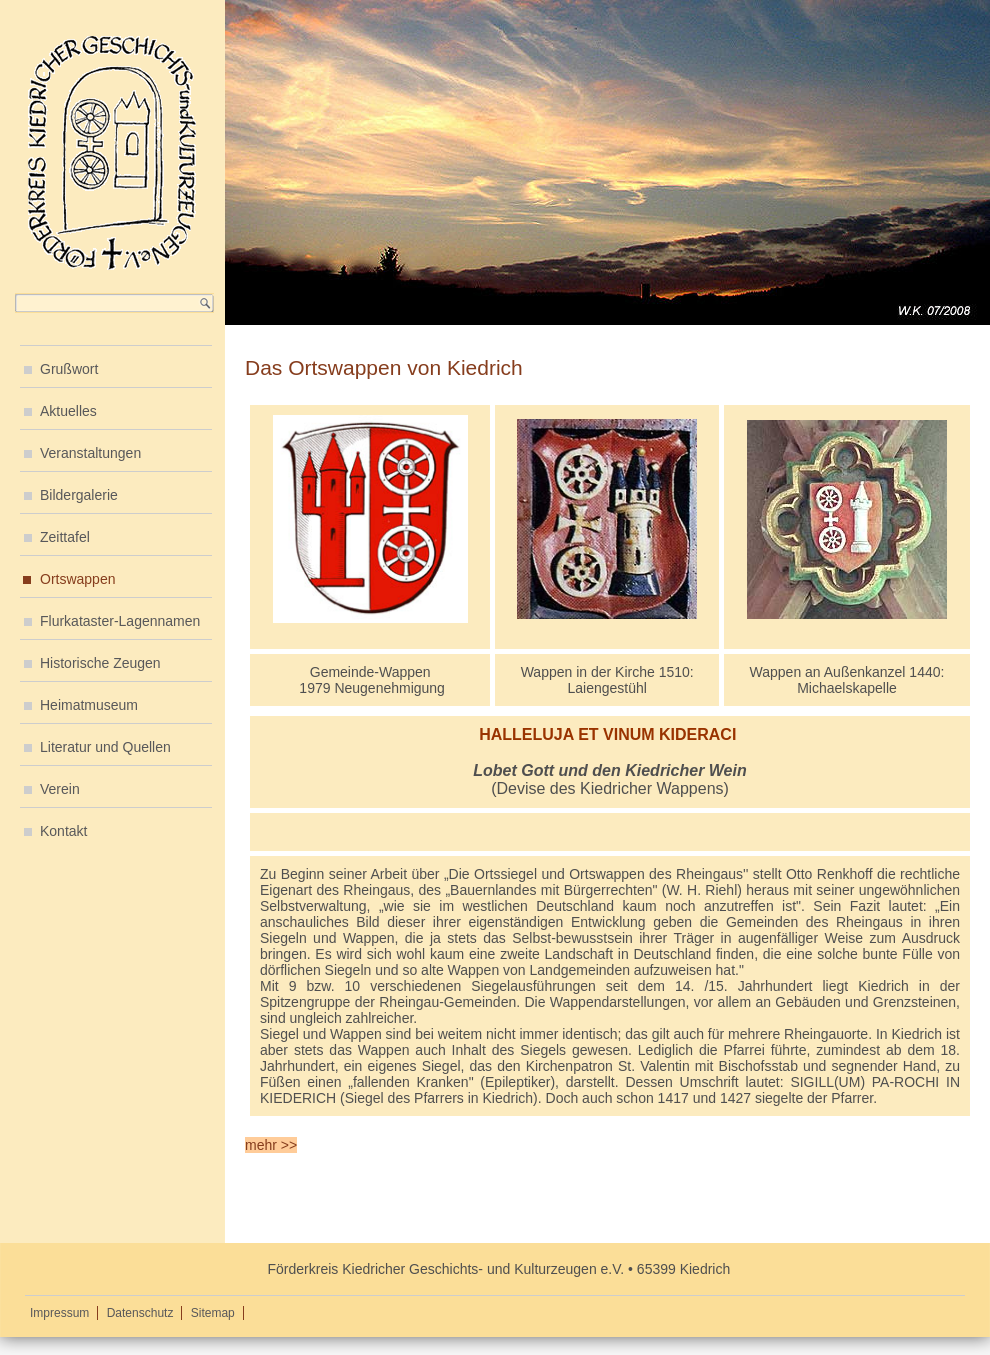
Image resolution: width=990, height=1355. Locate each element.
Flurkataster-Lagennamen (120, 621)
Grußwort (69, 369)
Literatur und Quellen (105, 747)
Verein (60, 789)
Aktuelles (68, 411)
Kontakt (63, 831)
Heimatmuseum (89, 705)
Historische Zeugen (100, 663)
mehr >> (271, 1145)
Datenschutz (140, 1313)
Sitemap (213, 1313)
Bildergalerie (79, 495)
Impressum (59, 1313)
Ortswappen (77, 579)
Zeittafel (65, 537)
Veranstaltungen (90, 453)
